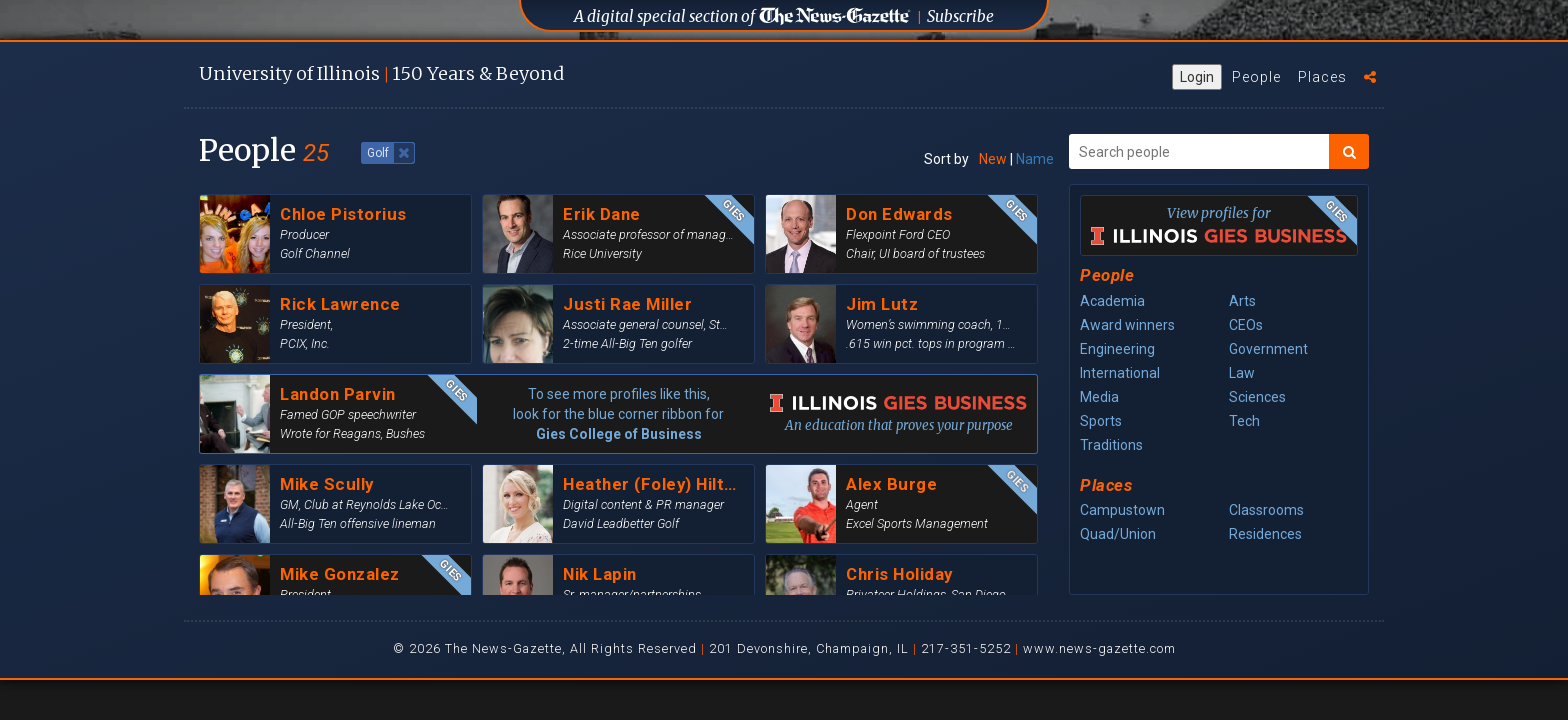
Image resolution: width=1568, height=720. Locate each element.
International (1120, 373)
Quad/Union (1118, 534)
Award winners (1127, 325)
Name (1035, 159)
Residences (1265, 534)
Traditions (1111, 445)
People (1256, 77)
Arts (1242, 301)
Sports (1101, 421)
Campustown (1122, 510)
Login (1197, 77)
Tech (1244, 421)
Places (1322, 77)
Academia (1112, 301)
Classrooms (1266, 510)
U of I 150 (381, 73)
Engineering (1117, 349)
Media (1099, 397)
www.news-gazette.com (1099, 648)
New (993, 159)
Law (1242, 373)
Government (1268, 349)
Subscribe (960, 16)
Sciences (1257, 397)
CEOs (1246, 325)
